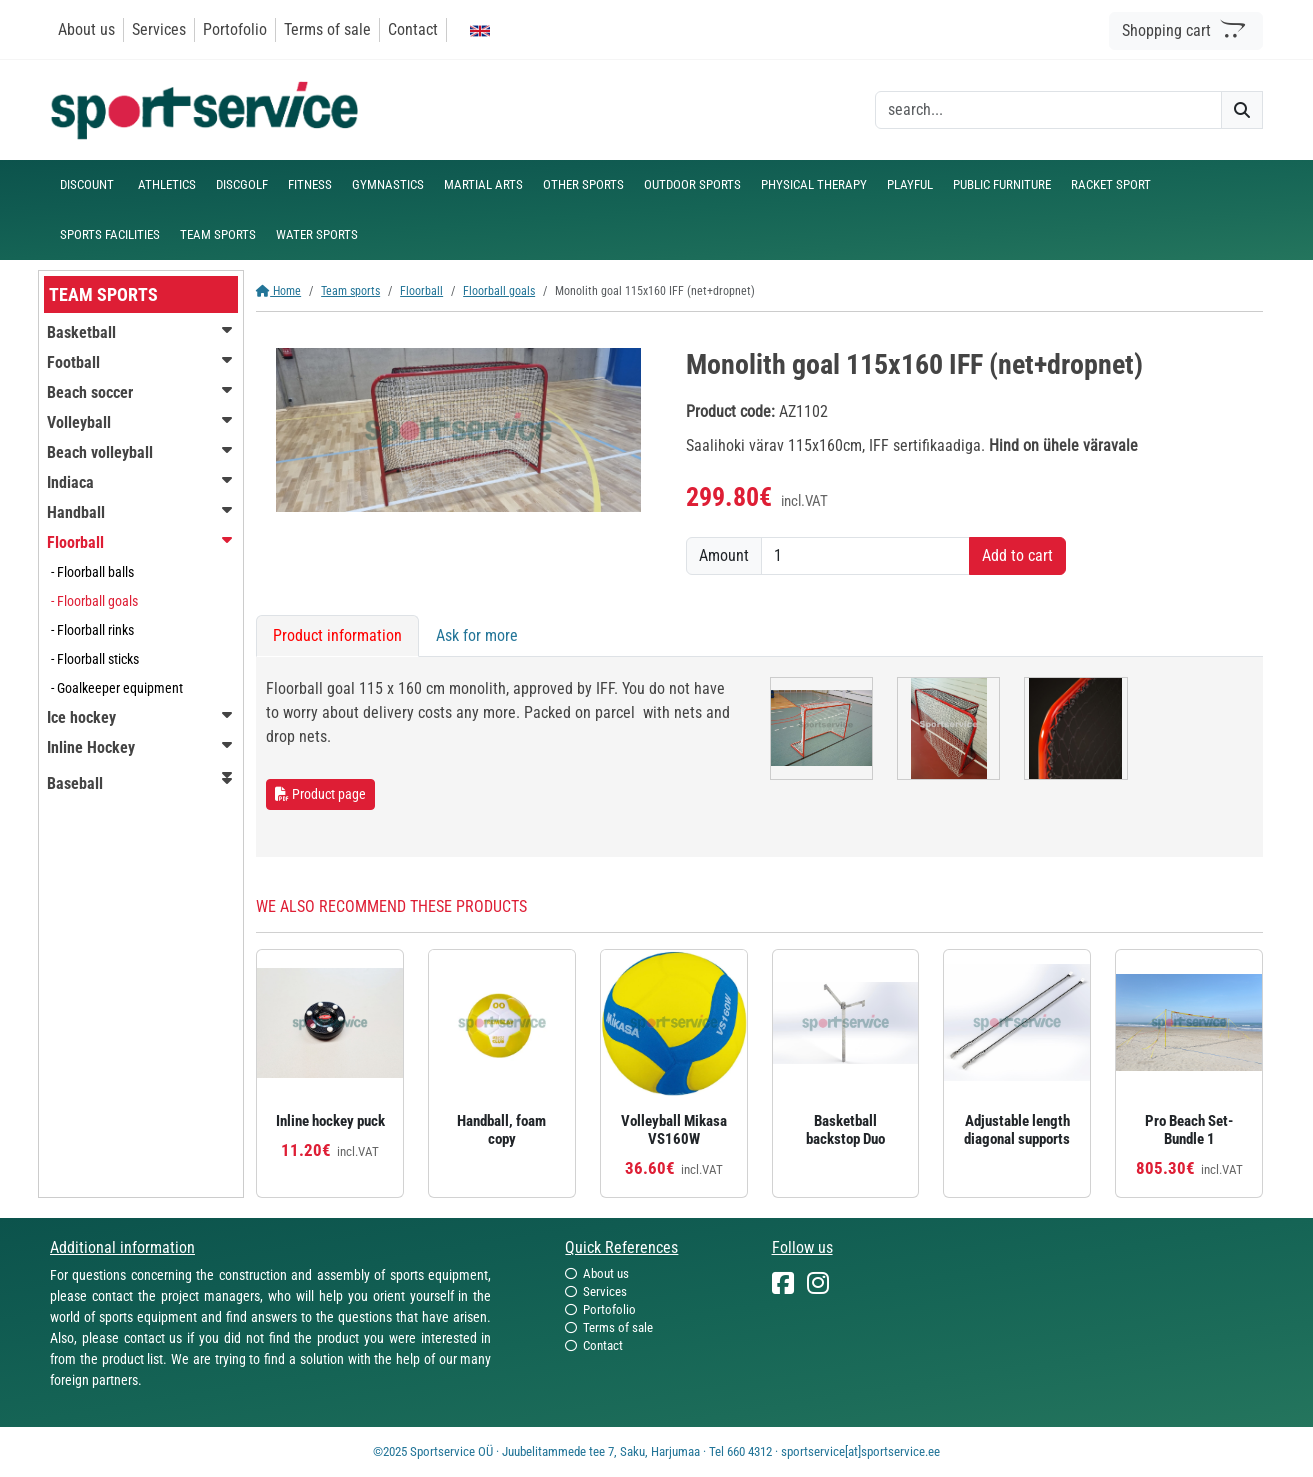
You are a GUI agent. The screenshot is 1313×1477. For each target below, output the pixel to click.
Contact (413, 29)
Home (278, 291)
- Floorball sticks (95, 659)
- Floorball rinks (92, 630)
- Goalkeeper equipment (117, 688)
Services (159, 29)
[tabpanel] (759, 757)
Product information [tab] (337, 635)
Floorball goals (499, 291)
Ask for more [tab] (477, 635)
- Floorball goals (94, 601)
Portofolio (235, 29)
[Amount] (865, 556)
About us (86, 29)
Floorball (421, 291)
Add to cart (1017, 555)
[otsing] (1048, 110)
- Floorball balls (92, 572)
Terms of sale (327, 29)
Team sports (350, 291)
